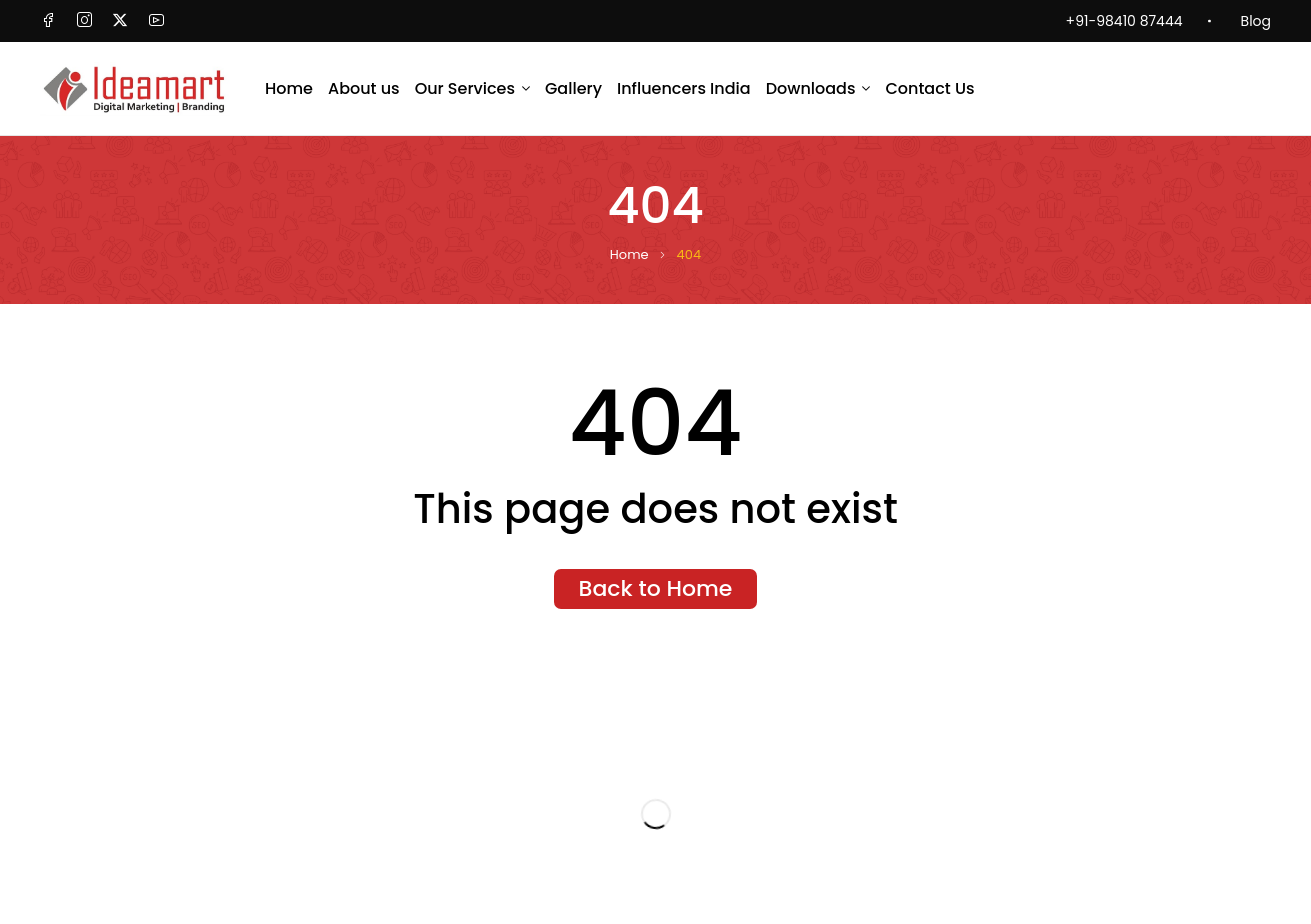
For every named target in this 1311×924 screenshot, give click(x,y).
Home (629, 255)
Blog (1256, 21)
